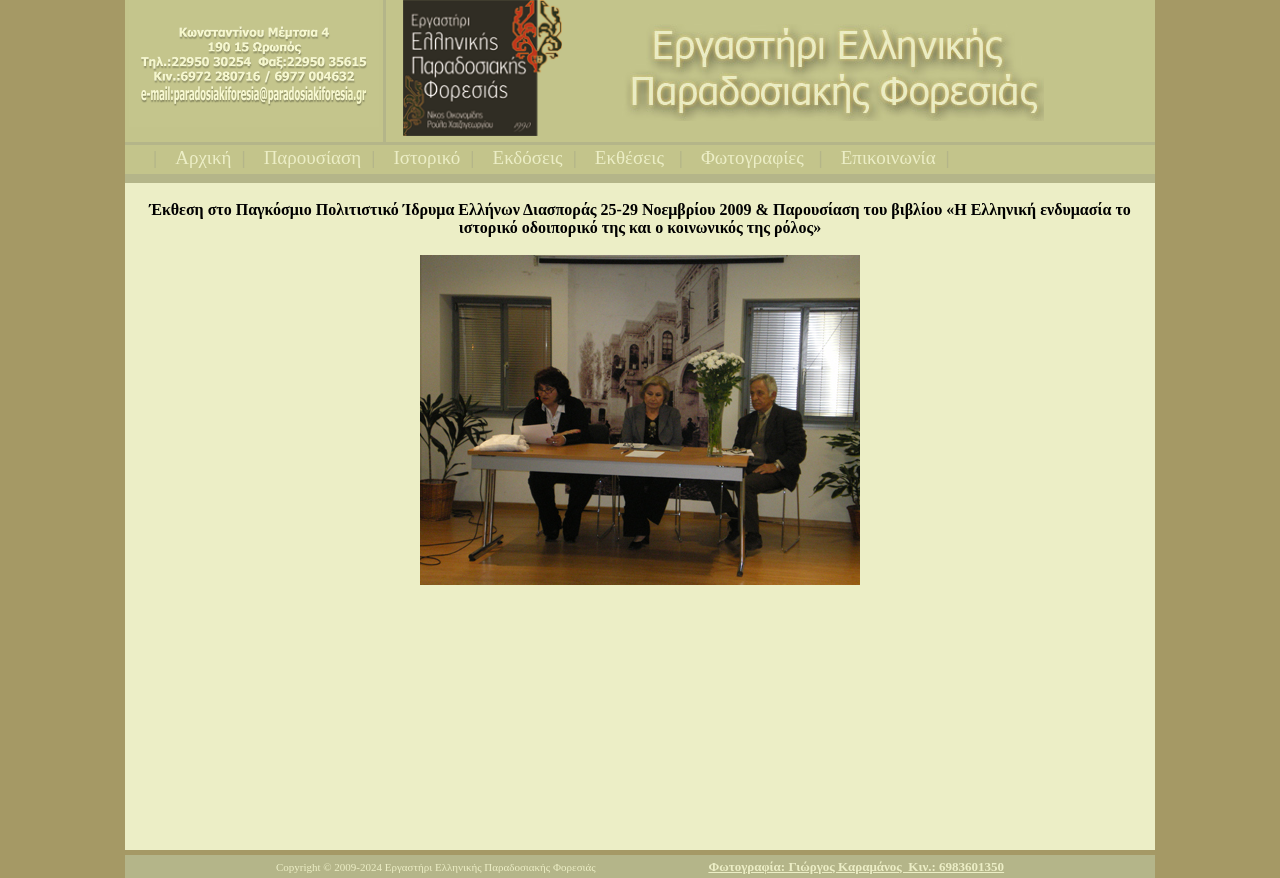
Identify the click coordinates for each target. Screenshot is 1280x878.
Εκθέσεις (632, 157)
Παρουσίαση (313, 157)
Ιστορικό (426, 157)
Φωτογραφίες (755, 157)
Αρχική (203, 157)
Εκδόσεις (528, 157)
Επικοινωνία (888, 157)
